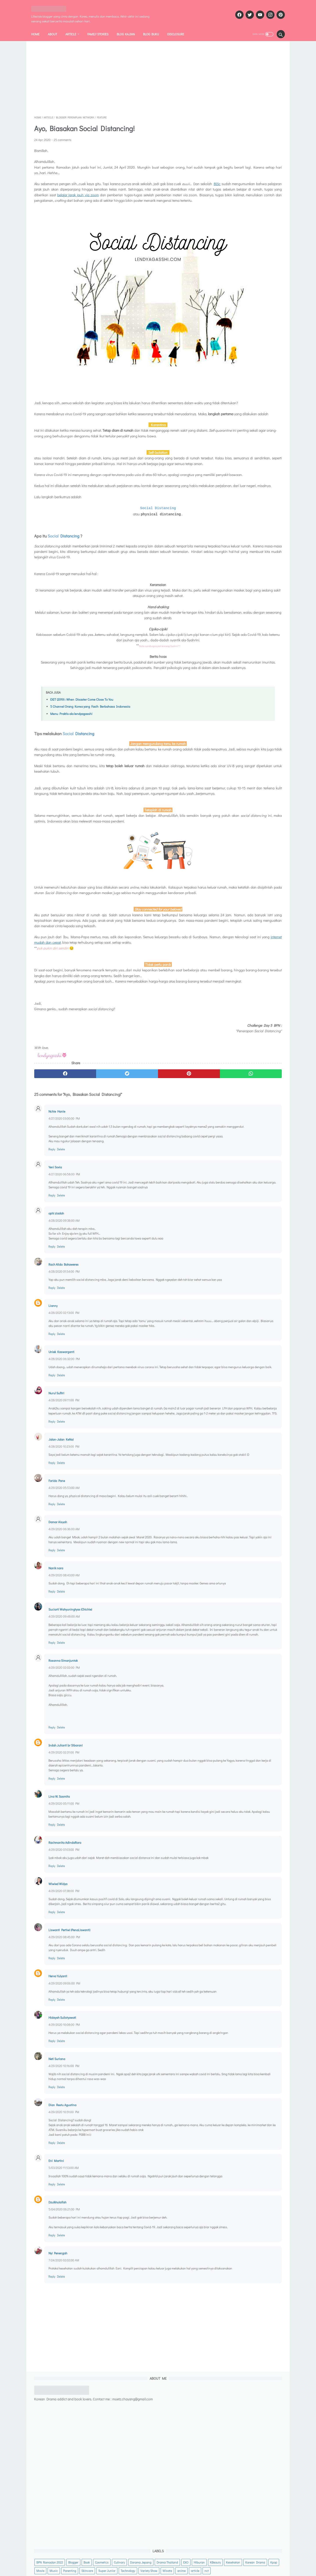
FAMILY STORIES (100, 27)
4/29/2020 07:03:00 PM (63, 1994)
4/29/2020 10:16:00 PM (63, 2234)
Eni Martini (56, 2334)
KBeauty (223, 258)
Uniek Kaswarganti (61, 1453)
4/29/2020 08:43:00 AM (64, 1700)
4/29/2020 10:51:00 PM (63, 2280)
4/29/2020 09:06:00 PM (64, 2142)
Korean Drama (263, 258)
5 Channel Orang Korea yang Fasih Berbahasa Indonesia (90, 739)
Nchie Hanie (56, 1188)
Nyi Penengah (57, 2436)
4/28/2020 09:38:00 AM (64, 1312)
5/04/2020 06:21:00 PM (64, 2387)
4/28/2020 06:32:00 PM (64, 1460)
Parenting (263, 266)
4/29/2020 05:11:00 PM (63, 1943)
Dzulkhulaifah (57, 2380)
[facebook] (236, 10)
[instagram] (266, 10)
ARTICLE (73, 27)
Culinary (242, 241)
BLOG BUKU (154, 27)
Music (247, 266)
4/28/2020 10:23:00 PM (63, 1562)
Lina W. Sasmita (59, 1936)
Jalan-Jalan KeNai (61, 1555)
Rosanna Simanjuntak (63, 1800)
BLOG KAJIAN (129, 27)
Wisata (245, 283)
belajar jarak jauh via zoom (78, 196)
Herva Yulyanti (57, 2135)
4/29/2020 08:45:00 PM (64, 2091)
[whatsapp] (179, 1150)
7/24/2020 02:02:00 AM (63, 2443)
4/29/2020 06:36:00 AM (64, 1649)
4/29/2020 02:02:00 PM (64, 1807)
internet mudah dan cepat (130, 1002)
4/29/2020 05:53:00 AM (64, 1608)
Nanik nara (55, 1693)
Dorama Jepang (264, 241)
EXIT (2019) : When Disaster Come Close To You (81, 732)
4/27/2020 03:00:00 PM (64, 1195)
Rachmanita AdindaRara (64, 1987)
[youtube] (256, 10)
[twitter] (246, 10)
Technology (264, 274)
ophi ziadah (56, 1304)
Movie (234, 266)
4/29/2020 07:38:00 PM (63, 2040)
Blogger (255, 233)
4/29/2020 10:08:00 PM (64, 2188)
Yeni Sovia (55, 1254)
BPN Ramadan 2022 (231, 233)
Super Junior (243, 274)
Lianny (52, 1402)
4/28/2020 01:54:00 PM (64, 1362)
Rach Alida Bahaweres (63, 1355)
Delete (61, 1235)
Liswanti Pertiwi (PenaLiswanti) (69, 2084)
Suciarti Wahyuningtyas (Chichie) (70, 1739)
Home (38, 27)
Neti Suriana (56, 2227)
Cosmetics (225, 241)
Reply (51, 1235)
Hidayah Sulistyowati (62, 2181)
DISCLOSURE (178, 27)
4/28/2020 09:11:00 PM (63, 1506)
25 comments (62, 135)
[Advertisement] (117, 72)
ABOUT (55, 27)
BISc (51, 184)
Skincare (224, 274)
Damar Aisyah (57, 1642)
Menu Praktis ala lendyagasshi (71, 746)
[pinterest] (277, 10)
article (273, 283)
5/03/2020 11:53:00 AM (63, 2341)
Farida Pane (56, 1601)
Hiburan (260, 249)
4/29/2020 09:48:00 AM (64, 1746)
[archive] (229, 497)
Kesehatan (241, 258)
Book (268, 233)
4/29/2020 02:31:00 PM (63, 1892)
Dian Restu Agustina (62, 2273)
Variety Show (226, 283)
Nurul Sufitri (56, 1499)
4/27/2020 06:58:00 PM (64, 1261)
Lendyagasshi (163, 2569)
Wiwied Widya (57, 2033)
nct (220, 291)
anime (259, 283)
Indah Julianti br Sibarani (65, 1885)
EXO (247, 249)
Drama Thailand (228, 249)
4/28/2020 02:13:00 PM (63, 1409)
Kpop (221, 266)
